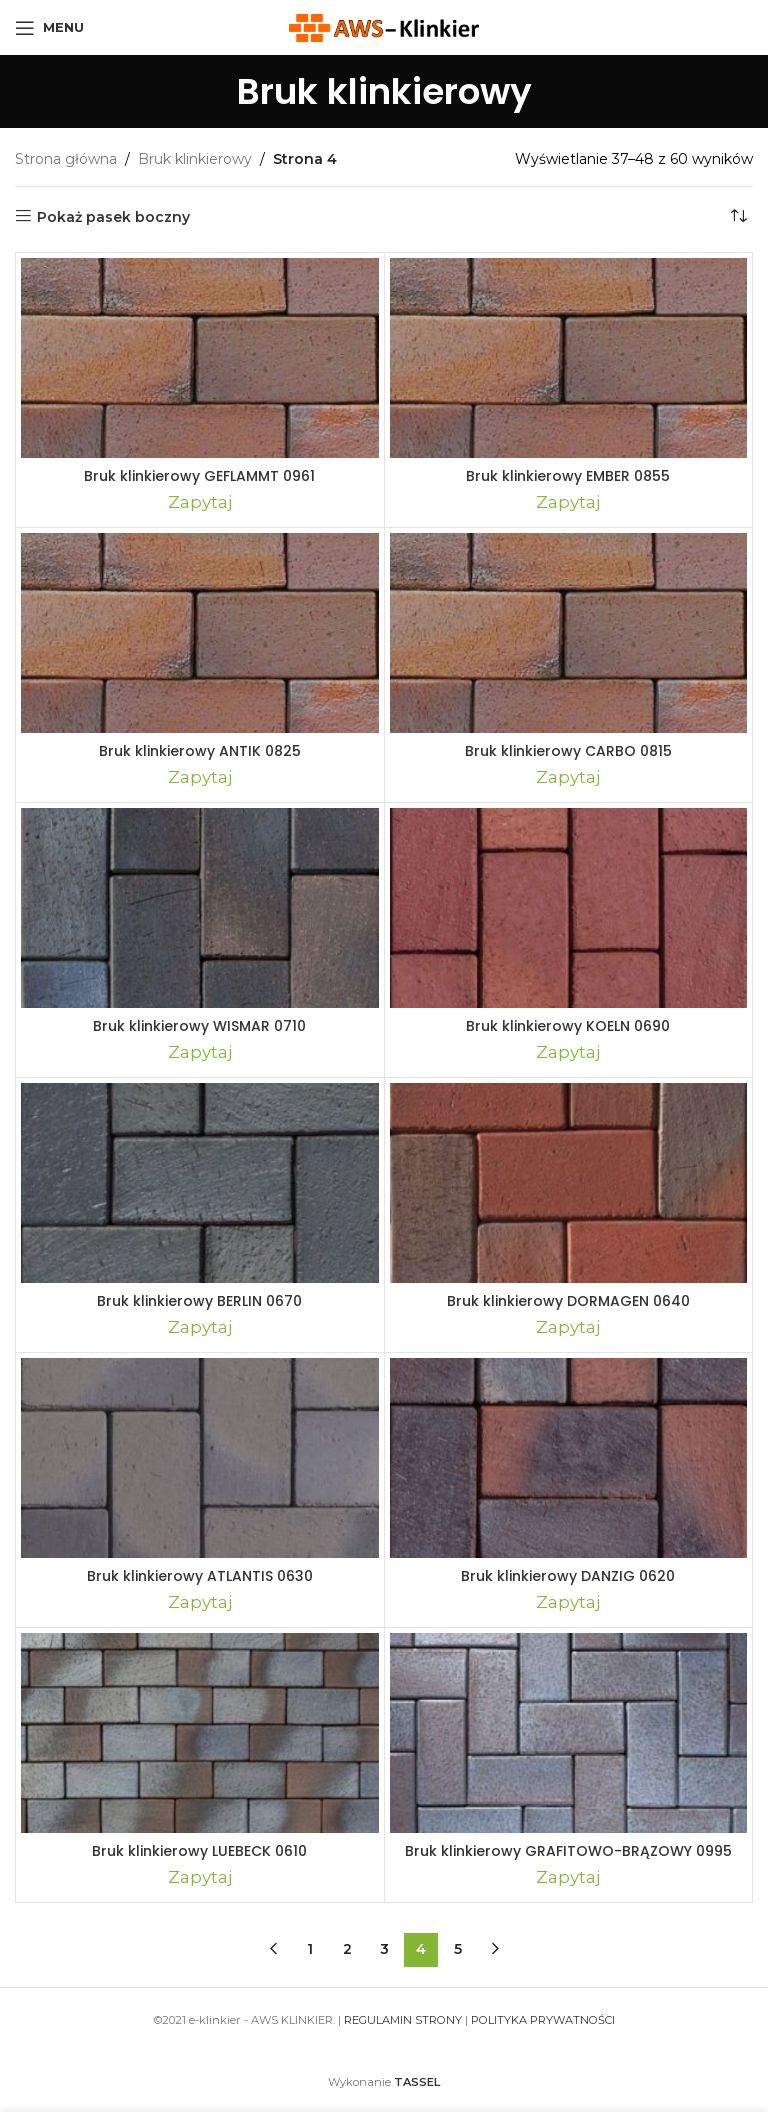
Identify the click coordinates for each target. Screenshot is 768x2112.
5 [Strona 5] (458, 1949)
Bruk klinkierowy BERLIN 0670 (199, 1301)
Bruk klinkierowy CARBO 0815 (568, 751)
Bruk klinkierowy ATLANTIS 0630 (200, 1576)
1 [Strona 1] (310, 1949)
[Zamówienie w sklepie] (738, 217)
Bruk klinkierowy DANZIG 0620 (568, 1576)
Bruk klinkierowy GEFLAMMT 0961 (199, 476)
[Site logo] (384, 26)
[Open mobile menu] (49, 28)
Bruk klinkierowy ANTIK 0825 (200, 751)
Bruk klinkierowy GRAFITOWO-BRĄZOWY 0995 (568, 1851)
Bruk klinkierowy (195, 159)
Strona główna (66, 159)
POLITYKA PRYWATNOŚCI (543, 2020)
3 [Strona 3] (384, 1949)
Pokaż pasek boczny (113, 216)
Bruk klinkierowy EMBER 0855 (568, 476)
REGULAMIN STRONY (403, 2020)
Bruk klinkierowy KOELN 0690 (568, 1026)
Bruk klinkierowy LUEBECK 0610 (199, 1851)
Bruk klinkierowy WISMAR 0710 (199, 1026)
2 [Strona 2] (347, 1949)
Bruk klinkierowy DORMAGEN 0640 (568, 1301)
